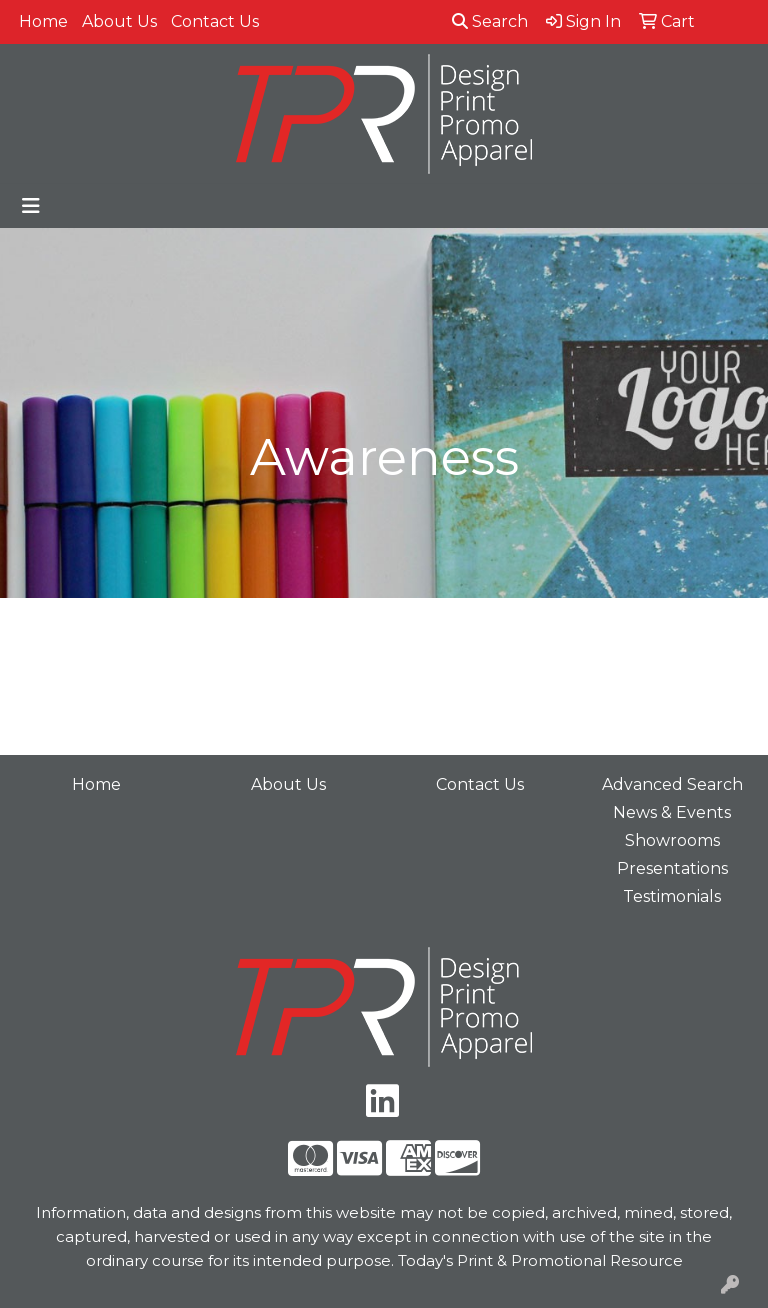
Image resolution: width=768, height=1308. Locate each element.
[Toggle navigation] (31, 206)
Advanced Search (672, 784)
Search (490, 21)
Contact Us (215, 21)
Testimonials (672, 896)
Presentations (672, 868)
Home (43, 21)
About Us (119, 21)
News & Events (672, 812)
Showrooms (672, 840)
